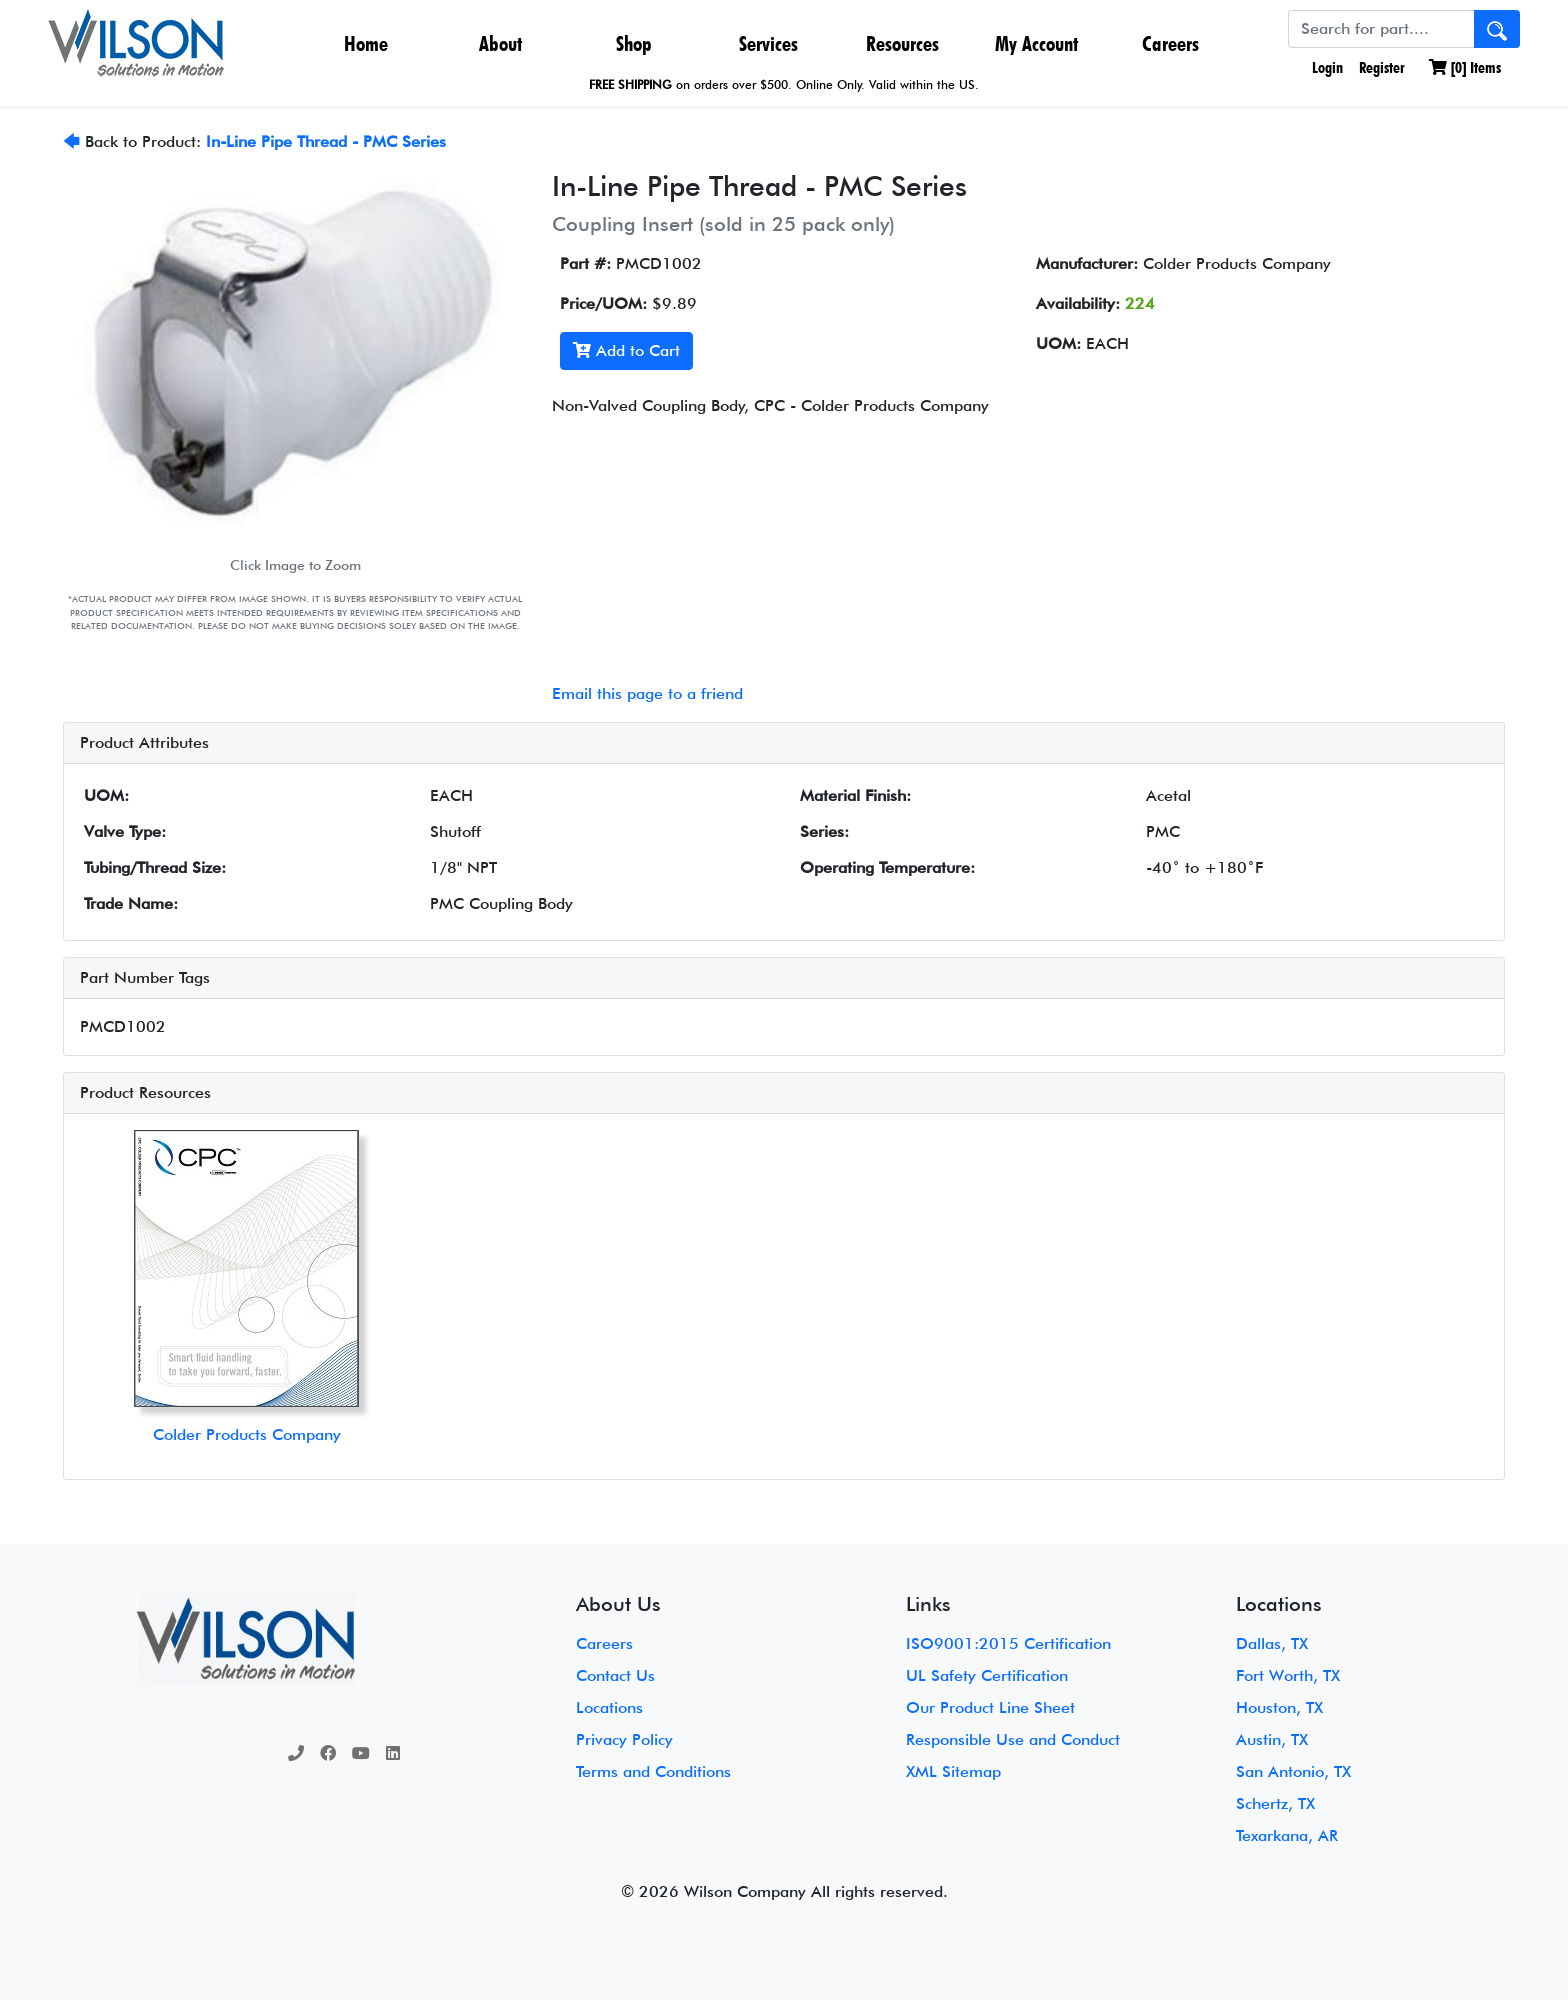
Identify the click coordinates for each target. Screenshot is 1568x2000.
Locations (609, 1707)
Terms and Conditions (653, 1771)
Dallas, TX (1272, 1643)
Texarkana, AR (1287, 1835)
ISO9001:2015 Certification (1008, 1643)
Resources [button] (902, 43)
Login (1325, 67)
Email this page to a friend (647, 693)
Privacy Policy (624, 1739)
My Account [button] (1036, 43)
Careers (1170, 43)
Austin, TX (1272, 1739)
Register (1382, 67)
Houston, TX (1279, 1707)
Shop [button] (634, 43)
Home (366, 43)
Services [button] (768, 43)
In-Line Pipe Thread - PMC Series (326, 141)
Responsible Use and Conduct (1013, 1739)
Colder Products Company (247, 1434)
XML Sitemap (953, 1771)
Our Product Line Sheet (990, 1707)
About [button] (500, 43)
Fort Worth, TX (1288, 1675)
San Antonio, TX (1293, 1771)
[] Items (1465, 67)
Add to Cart (626, 350)
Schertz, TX (1275, 1803)
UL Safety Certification (987, 1675)
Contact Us (615, 1675)
